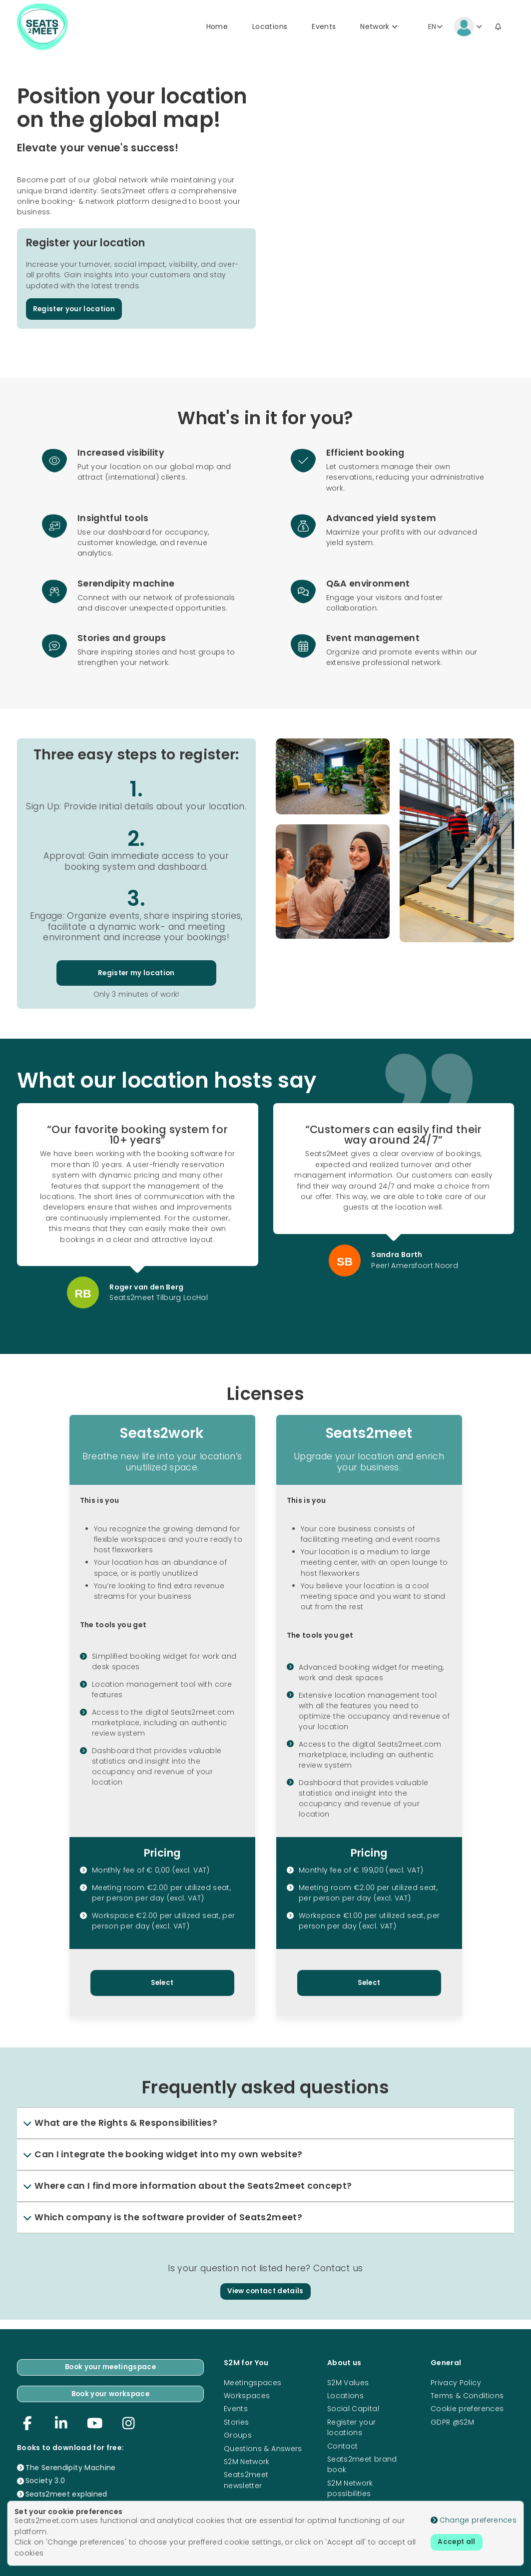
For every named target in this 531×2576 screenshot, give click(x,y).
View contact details (265, 2297)
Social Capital (353, 2407)
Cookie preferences (467, 2407)
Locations (269, 28)
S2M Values (348, 2381)
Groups (238, 2434)
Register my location (136, 977)
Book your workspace (110, 2393)
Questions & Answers (263, 2447)
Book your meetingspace (110, 2366)
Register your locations (351, 2425)
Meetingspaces (253, 2381)
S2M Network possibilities (350, 2486)
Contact (342, 2444)
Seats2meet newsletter (246, 2478)
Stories (236, 2420)
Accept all (458, 2543)
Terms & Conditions (467, 2394)
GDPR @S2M (452, 2420)
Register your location (76, 312)
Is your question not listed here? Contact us (265, 2274)
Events (324, 28)
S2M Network (247, 2460)
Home (217, 28)
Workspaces (247, 2394)
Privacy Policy (456, 2381)
